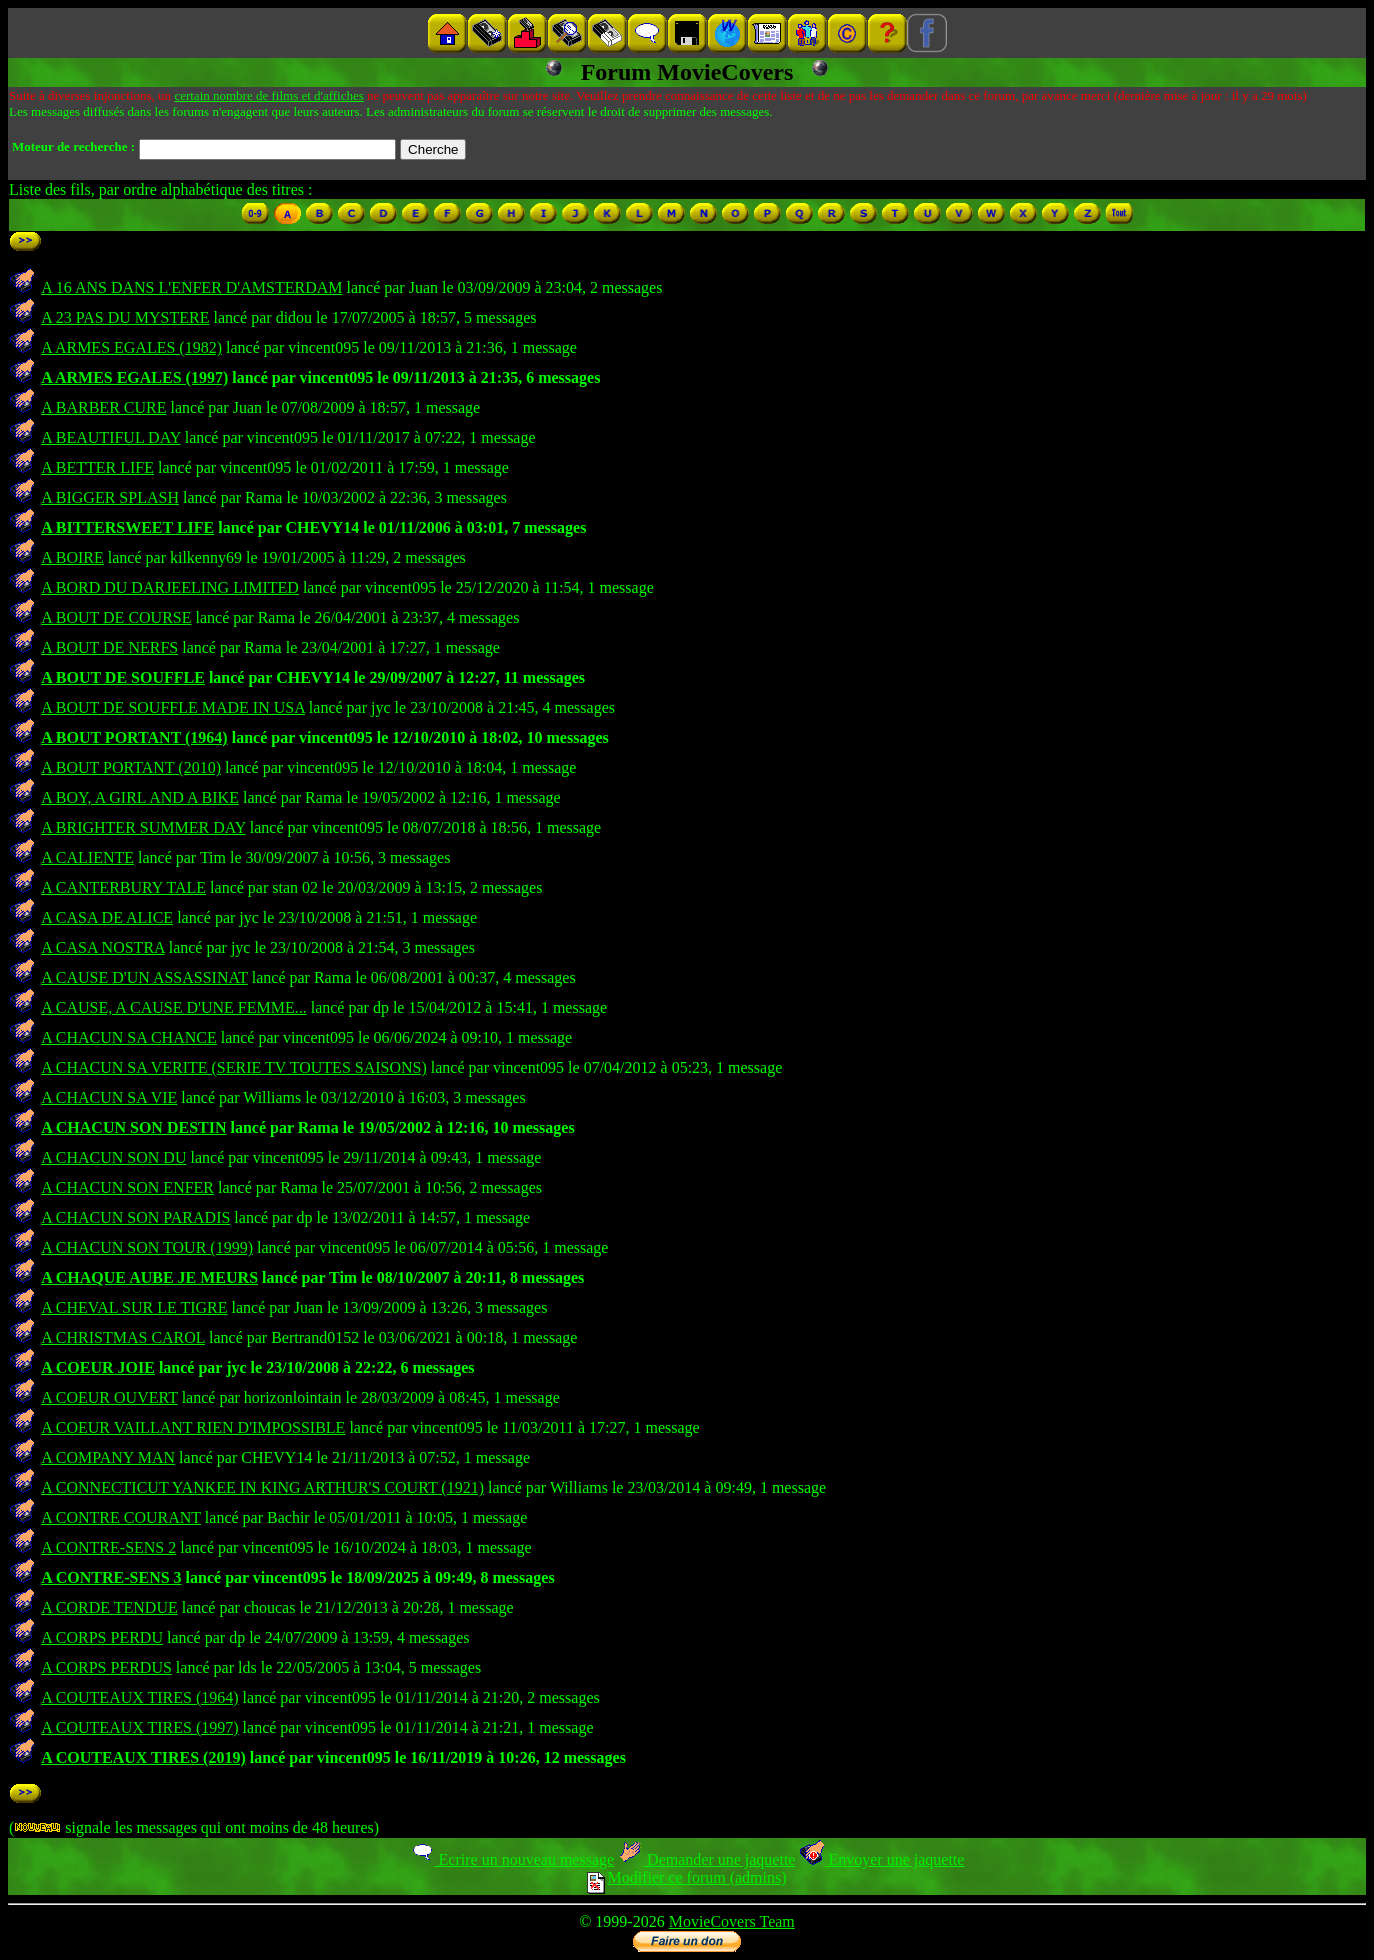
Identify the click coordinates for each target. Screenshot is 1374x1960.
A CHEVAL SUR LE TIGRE (134, 1307)
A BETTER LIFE (97, 467)
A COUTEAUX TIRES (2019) (143, 1757)
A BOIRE (72, 557)
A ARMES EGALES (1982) (131, 347)
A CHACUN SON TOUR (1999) (147, 1247)
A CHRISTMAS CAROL (123, 1337)
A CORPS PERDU (102, 1637)
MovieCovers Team (732, 1921)
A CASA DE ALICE (107, 917)
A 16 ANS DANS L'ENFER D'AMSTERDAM (191, 287)
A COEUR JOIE (98, 1367)
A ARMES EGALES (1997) (134, 377)
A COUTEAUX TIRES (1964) (139, 1697)
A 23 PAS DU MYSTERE (125, 317)
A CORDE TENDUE (109, 1607)
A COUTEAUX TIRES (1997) (139, 1727)
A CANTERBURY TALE (123, 887)
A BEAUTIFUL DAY (111, 437)
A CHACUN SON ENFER (127, 1187)
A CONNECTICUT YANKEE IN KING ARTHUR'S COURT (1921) (262, 1487)
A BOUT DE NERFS (109, 647)
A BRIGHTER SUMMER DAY (143, 827)
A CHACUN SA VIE (109, 1097)
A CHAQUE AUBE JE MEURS (149, 1277)
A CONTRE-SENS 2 (108, 1547)
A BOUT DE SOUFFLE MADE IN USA (173, 707)
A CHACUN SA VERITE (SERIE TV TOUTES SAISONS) (234, 1067)
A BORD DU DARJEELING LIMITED (170, 587)
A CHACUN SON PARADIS (135, 1217)
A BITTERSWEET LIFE (127, 527)
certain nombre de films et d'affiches (268, 95)
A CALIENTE (87, 857)
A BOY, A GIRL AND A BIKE (140, 797)
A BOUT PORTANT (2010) (131, 767)
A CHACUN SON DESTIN (133, 1127)
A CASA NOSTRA (103, 947)
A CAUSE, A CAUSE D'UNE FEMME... (174, 1007)
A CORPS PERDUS (106, 1667)
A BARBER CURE (103, 407)
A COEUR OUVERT (109, 1397)
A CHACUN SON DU (113, 1157)
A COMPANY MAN (108, 1457)
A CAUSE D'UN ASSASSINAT (144, 977)
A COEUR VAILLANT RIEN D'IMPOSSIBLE (193, 1427)
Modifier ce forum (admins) (686, 1877)
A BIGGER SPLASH (110, 497)
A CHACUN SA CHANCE (129, 1037)
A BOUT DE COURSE (116, 617)
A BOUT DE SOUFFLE (123, 677)
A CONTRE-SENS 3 (111, 1577)
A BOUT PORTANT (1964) (134, 737)
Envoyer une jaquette (881, 1859)
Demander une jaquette (706, 1859)
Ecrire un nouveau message (512, 1859)
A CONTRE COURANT (121, 1517)
